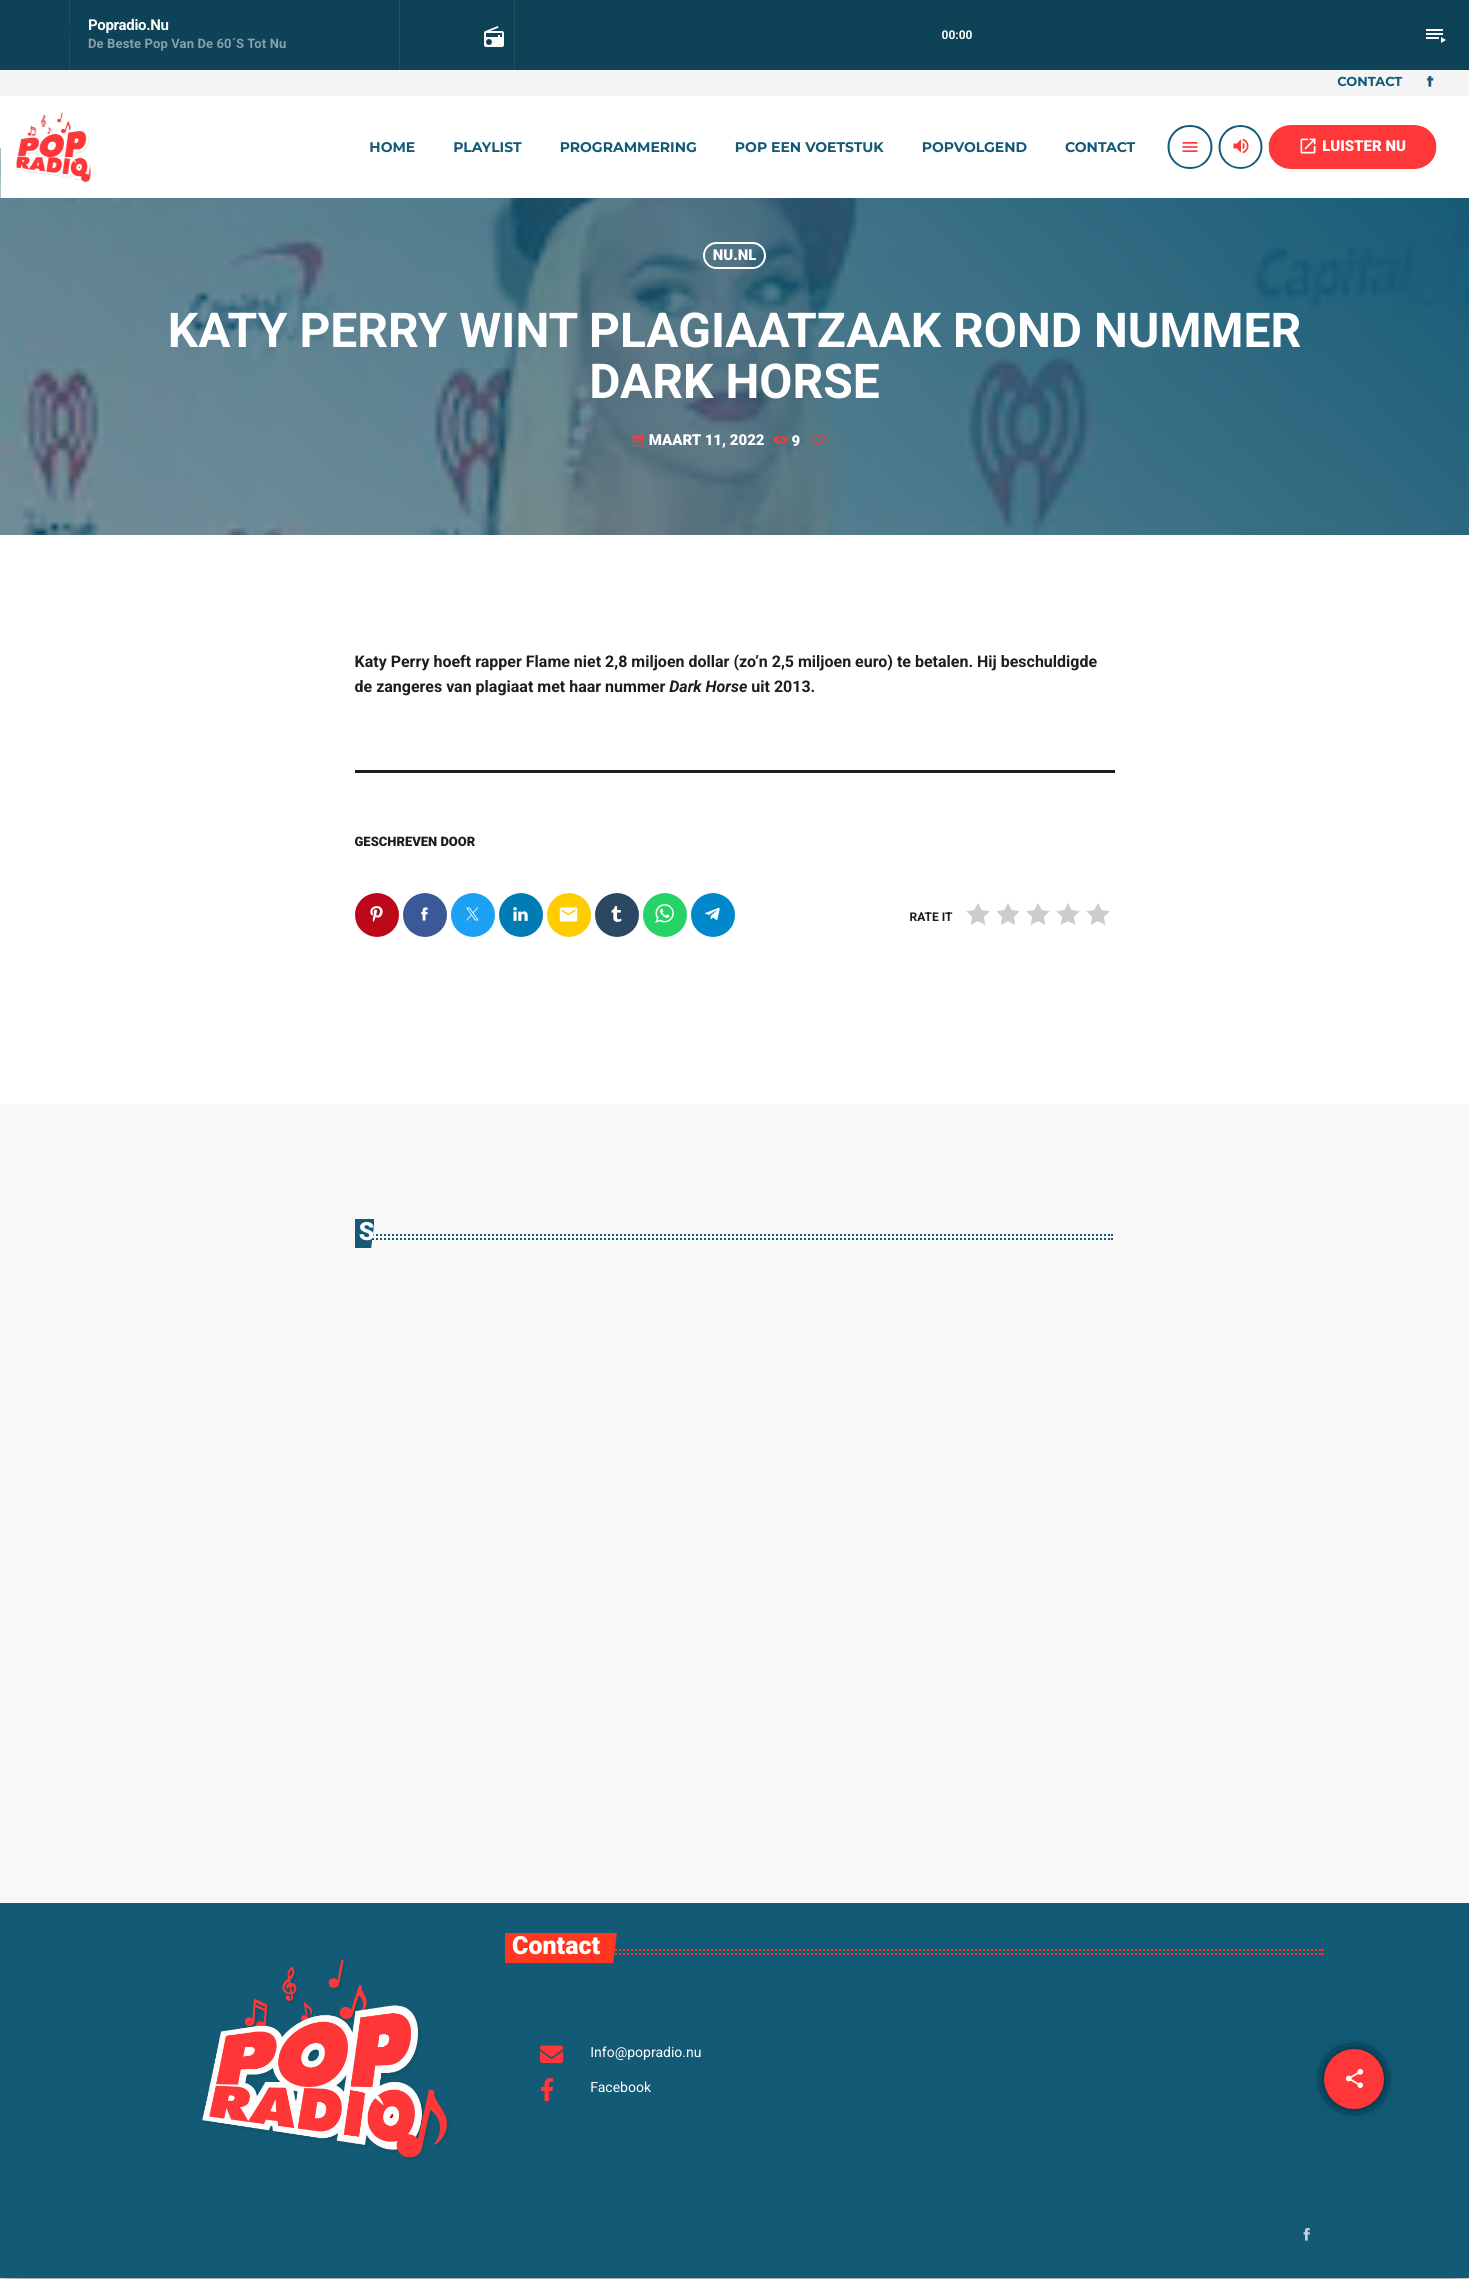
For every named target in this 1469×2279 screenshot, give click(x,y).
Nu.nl (735, 255)
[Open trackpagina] (492, 36)
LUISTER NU (1352, 146)
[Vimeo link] (53, 147)
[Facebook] (1430, 83)
